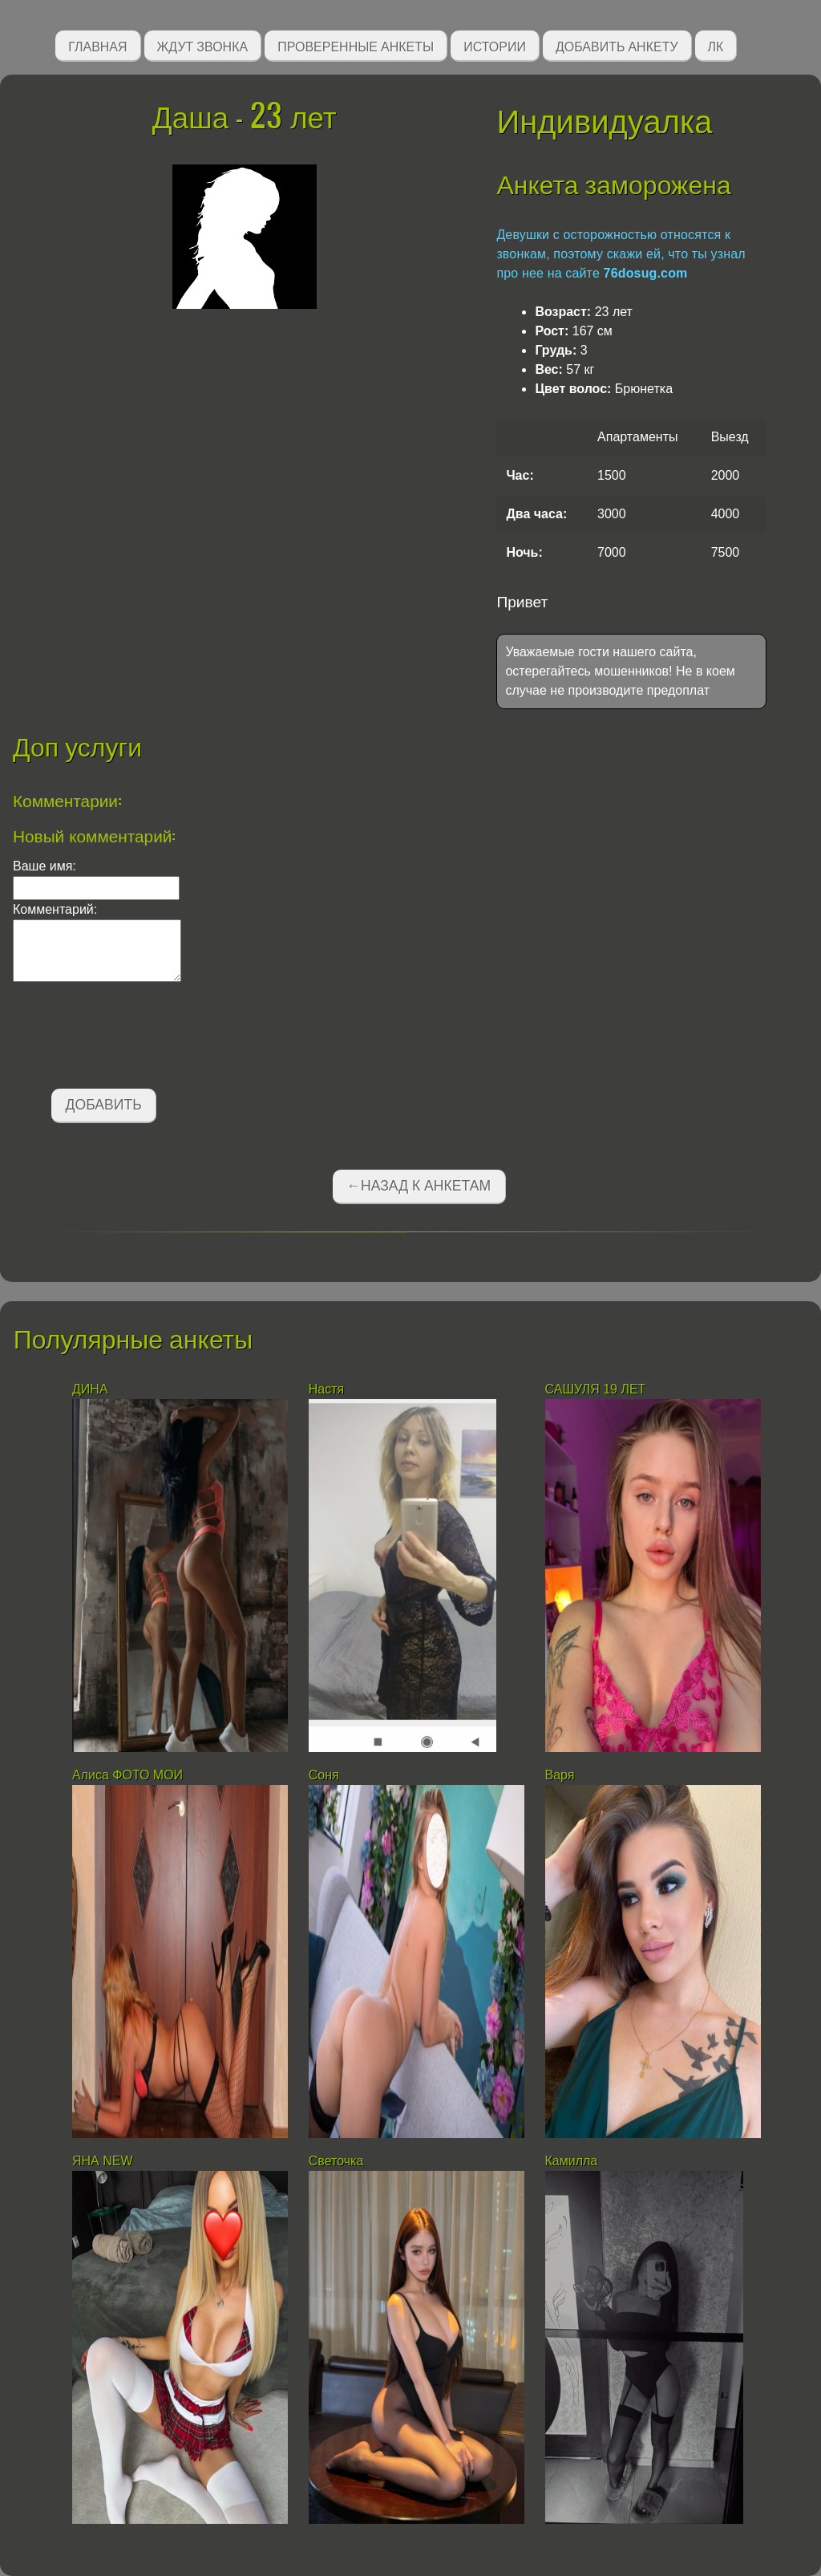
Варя (560, 1775)
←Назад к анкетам (418, 1186)
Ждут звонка (203, 45)
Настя (326, 1389)
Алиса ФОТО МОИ (127, 1775)
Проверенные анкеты (355, 45)
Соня (324, 1775)
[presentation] (135, 1038)
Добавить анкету (617, 45)
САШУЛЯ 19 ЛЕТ (595, 1389)
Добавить (104, 1105)
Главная (97, 45)
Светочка (336, 2161)
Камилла (573, 2161)
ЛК (716, 45)
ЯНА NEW (104, 2161)
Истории (494, 45)
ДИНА (91, 1389)
